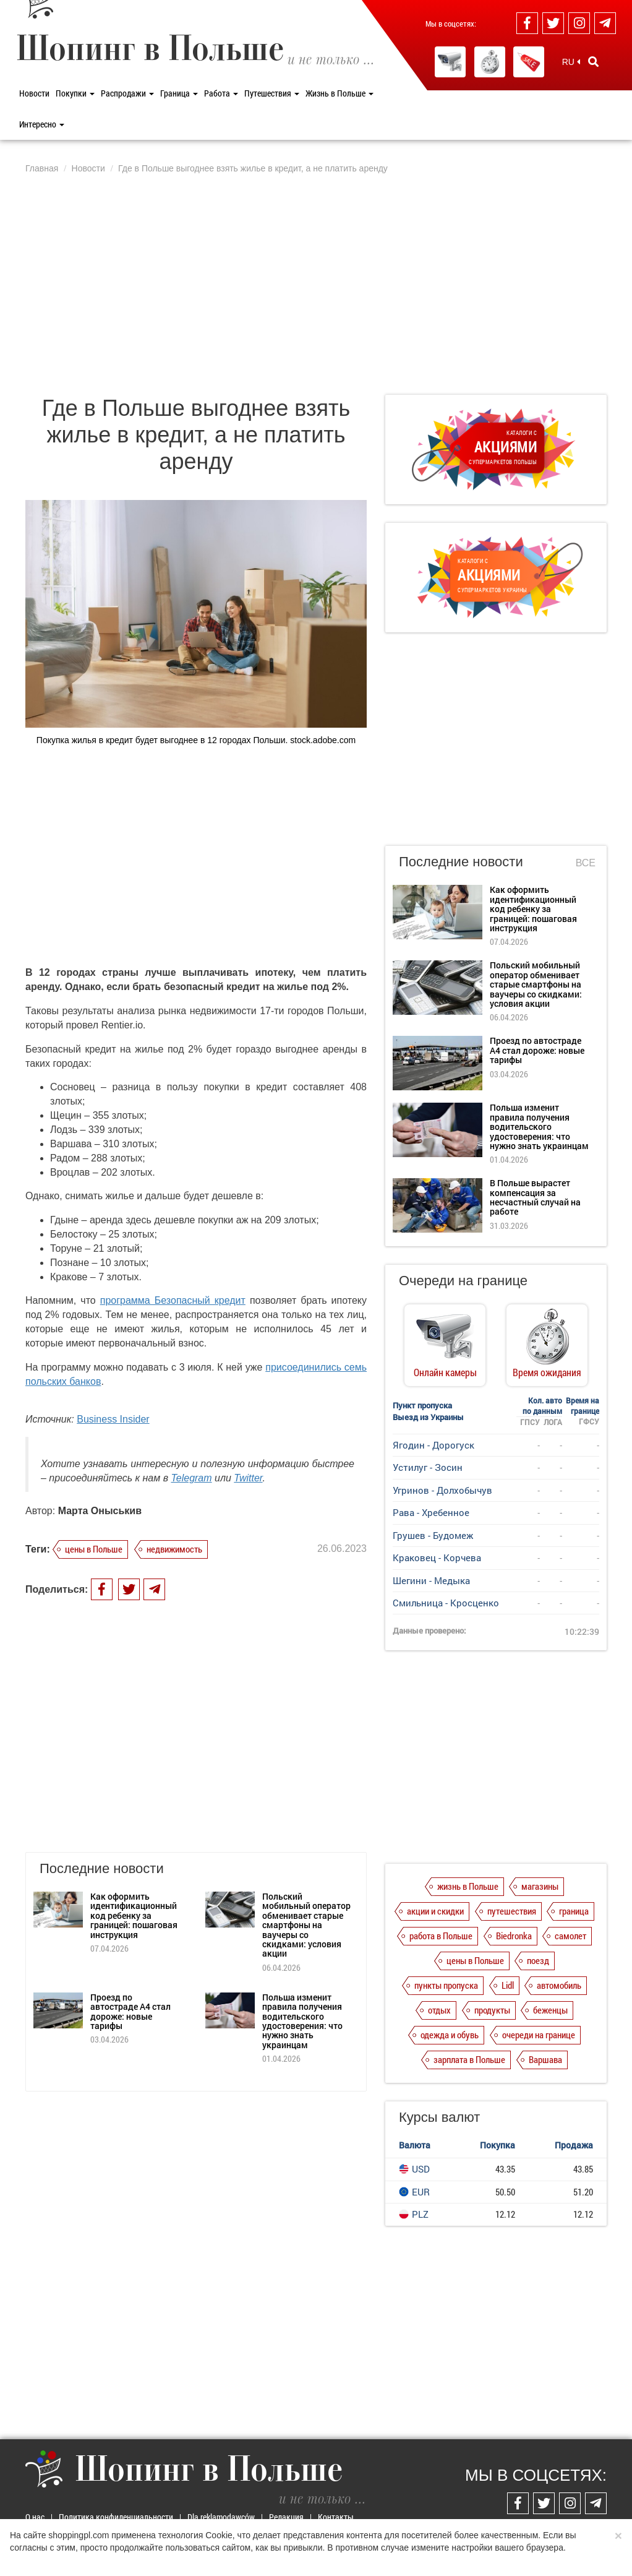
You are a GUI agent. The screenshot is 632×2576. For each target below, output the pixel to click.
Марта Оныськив (100, 1511)
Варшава (545, 2059)
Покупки (75, 93)
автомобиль (559, 1985)
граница (574, 1911)
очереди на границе (538, 2034)
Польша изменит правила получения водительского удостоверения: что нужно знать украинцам (302, 1992)
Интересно (41, 124)
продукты (492, 2010)
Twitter (248, 1478)
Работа (221, 93)
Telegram (191, 1478)
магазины (539, 1886)
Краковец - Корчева (437, 1557)
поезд (538, 1960)
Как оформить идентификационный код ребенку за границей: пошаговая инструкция (133, 1887)
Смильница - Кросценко (446, 1602)
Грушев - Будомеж (433, 1535)
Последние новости (461, 861)
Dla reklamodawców (221, 2517)
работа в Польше (440, 1935)
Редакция (286, 2517)
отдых (439, 2010)
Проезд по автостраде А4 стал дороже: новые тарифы (130, 1983)
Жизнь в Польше (339, 93)
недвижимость (174, 1549)
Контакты (336, 2517)
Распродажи (127, 93)
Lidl (508, 1985)
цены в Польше (93, 1549)
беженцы (550, 2010)
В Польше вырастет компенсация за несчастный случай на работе (535, 1197)
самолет (570, 1935)
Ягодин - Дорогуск (433, 1445)
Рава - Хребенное (431, 1512)
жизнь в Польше (467, 1886)
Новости (34, 93)
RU (571, 62)
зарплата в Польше (469, 2059)
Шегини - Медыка (431, 1580)
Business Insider (113, 1419)
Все (586, 863)
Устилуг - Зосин (428, 1467)
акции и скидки (435, 1911)
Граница (179, 93)
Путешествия (271, 93)
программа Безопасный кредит (173, 1300)
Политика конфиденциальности (116, 2517)
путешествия (511, 1911)
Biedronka (514, 1935)
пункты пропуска (446, 1985)
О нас (35, 2517)
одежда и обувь (450, 2034)
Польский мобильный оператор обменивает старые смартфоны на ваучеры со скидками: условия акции (306, 1896)
